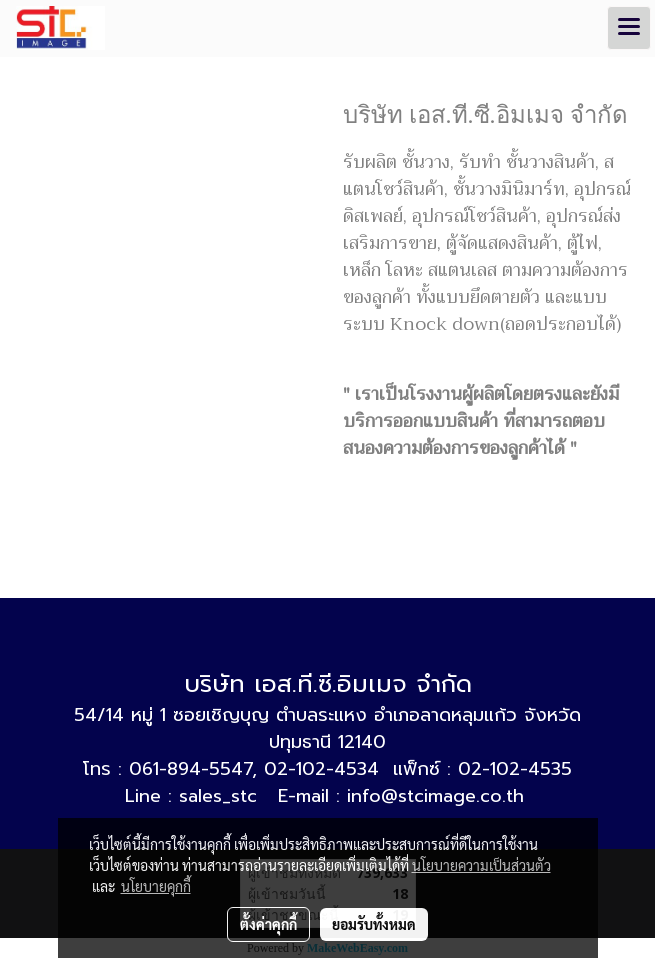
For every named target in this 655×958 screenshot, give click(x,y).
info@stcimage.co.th (435, 796)
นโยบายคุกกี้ (156, 886)
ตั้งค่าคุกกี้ (268, 924)
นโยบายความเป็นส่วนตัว (481, 865)
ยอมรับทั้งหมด (374, 924)
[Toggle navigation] (629, 28)
